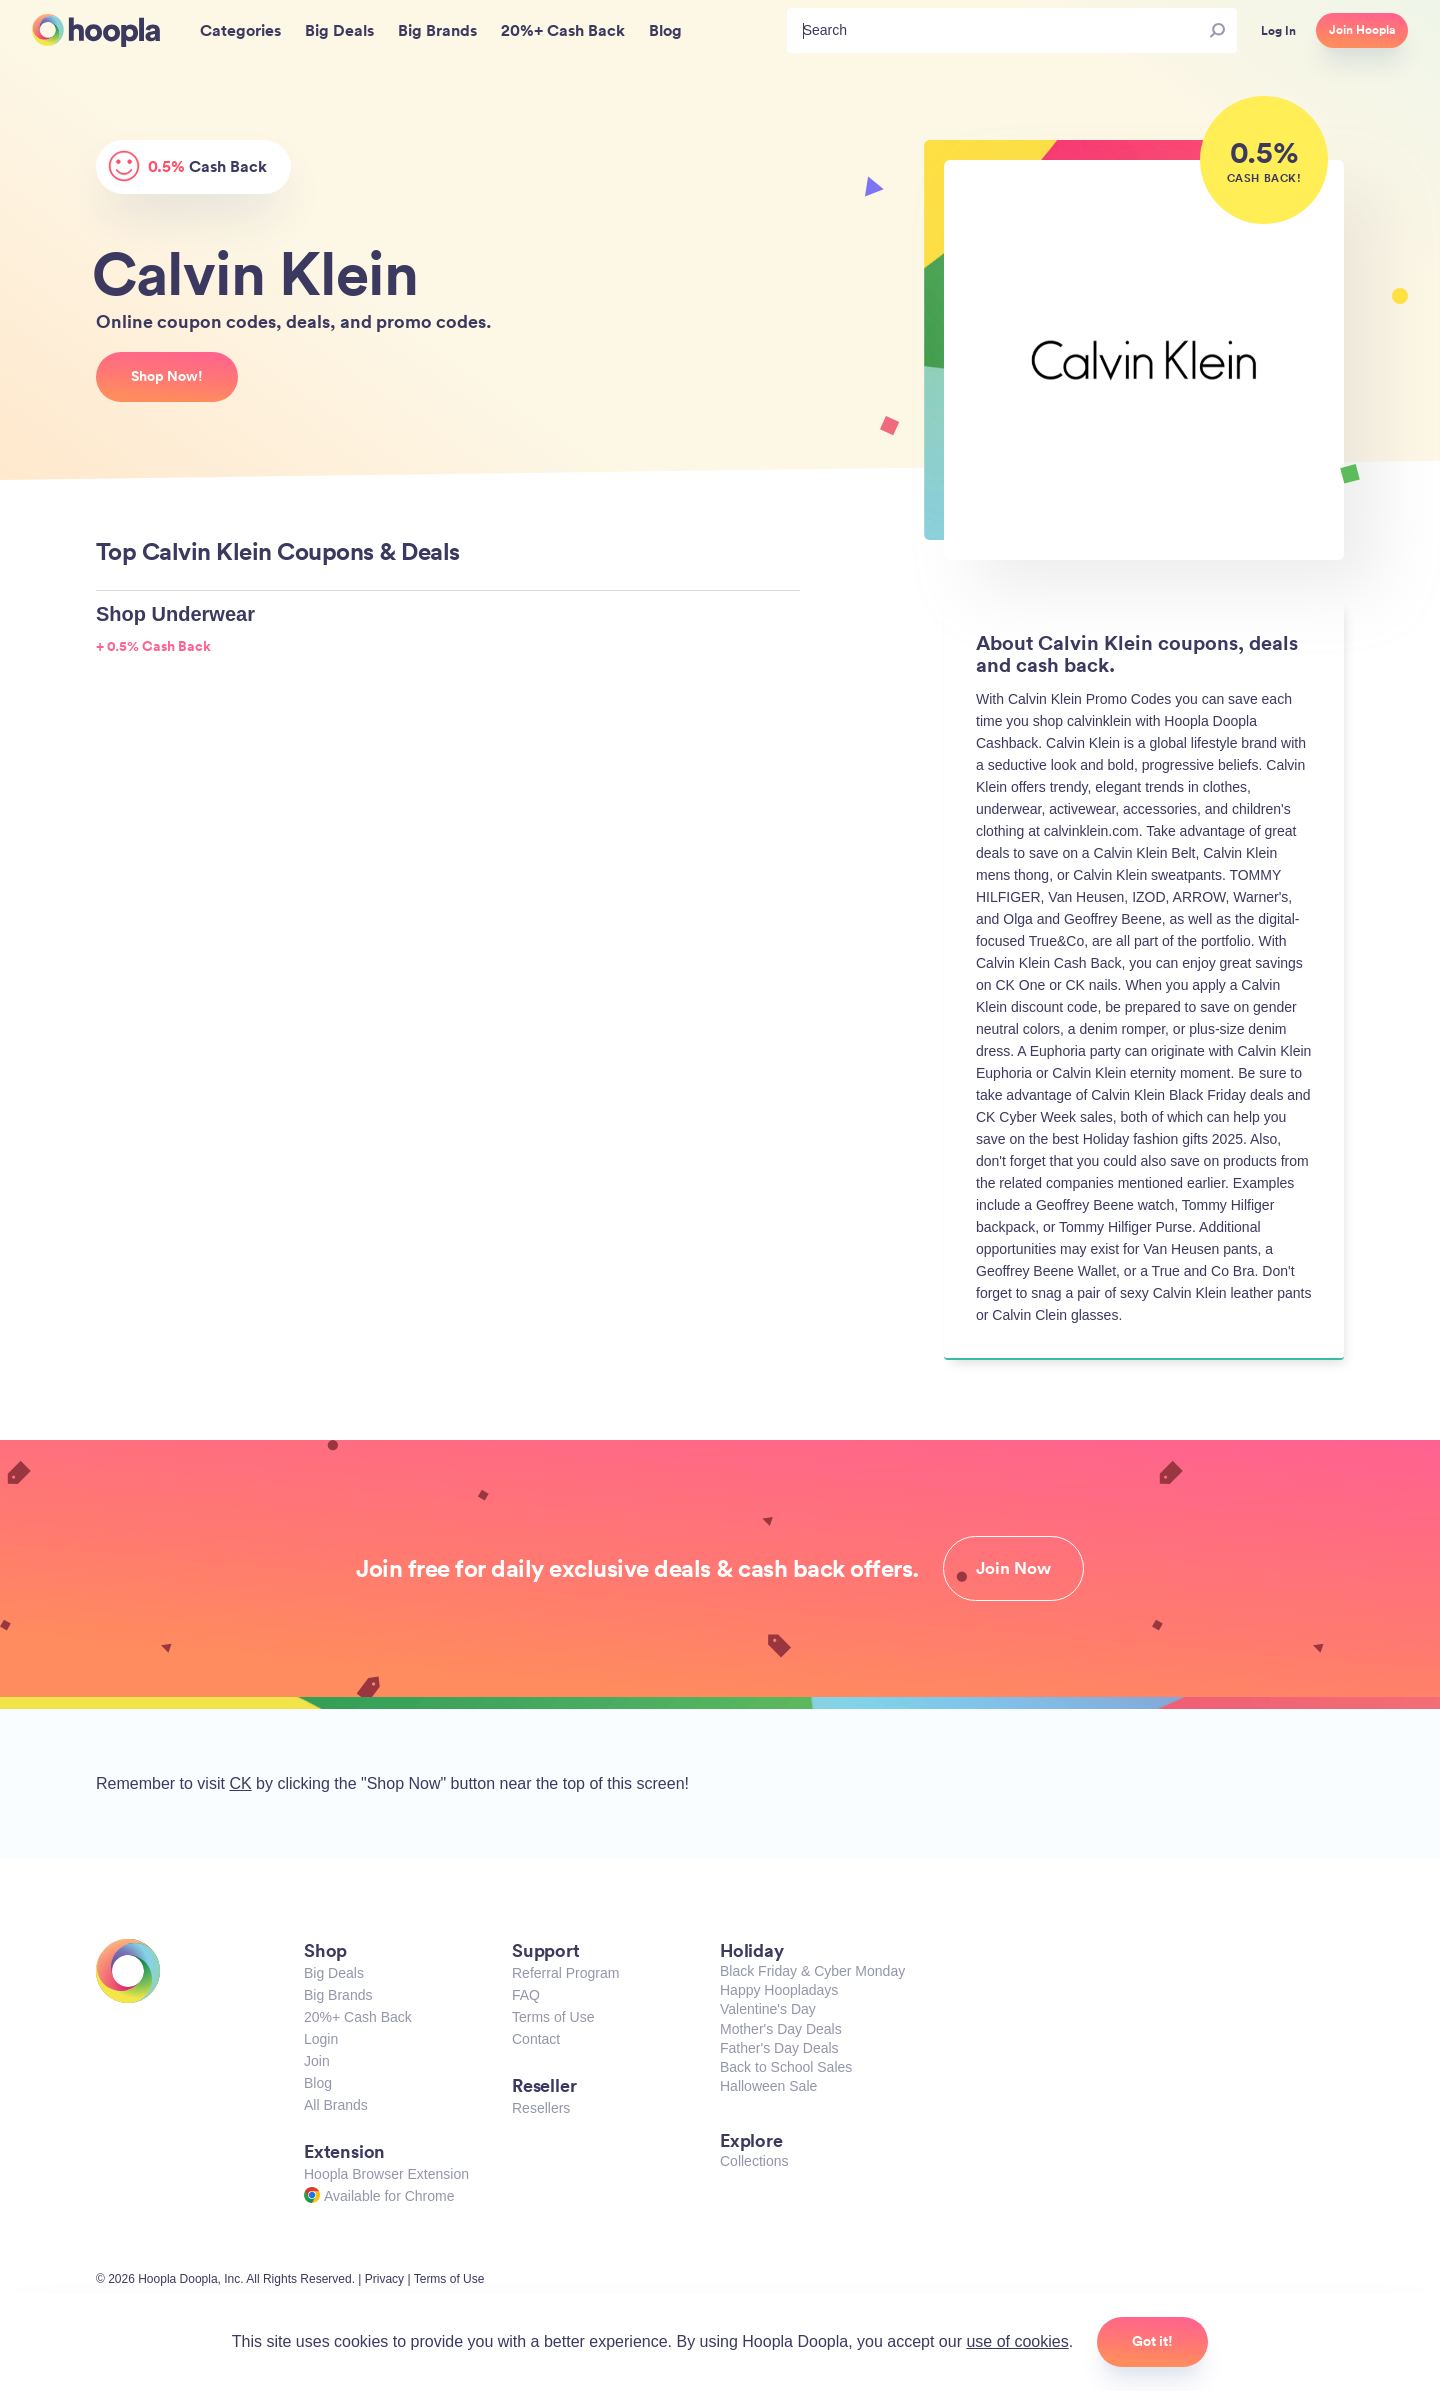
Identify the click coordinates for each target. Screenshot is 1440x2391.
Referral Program (565, 1973)
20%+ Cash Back (358, 2017)
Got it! (1152, 2341)
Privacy (384, 2279)
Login (321, 2039)
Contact (536, 2039)
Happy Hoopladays (779, 1990)
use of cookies (1017, 2341)
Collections (754, 2161)
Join (317, 2061)
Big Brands (338, 1995)
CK (240, 1783)
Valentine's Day (768, 2009)
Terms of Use (553, 2017)
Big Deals (334, 1973)
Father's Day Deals (779, 2048)
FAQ (526, 1995)
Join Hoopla (1362, 30)
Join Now (1013, 1568)
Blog (318, 2083)
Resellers (541, 2108)
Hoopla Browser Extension (386, 2174)
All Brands (336, 2105)
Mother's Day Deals (781, 2029)
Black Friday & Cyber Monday (812, 1971)
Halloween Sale (768, 2086)
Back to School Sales (786, 2067)
